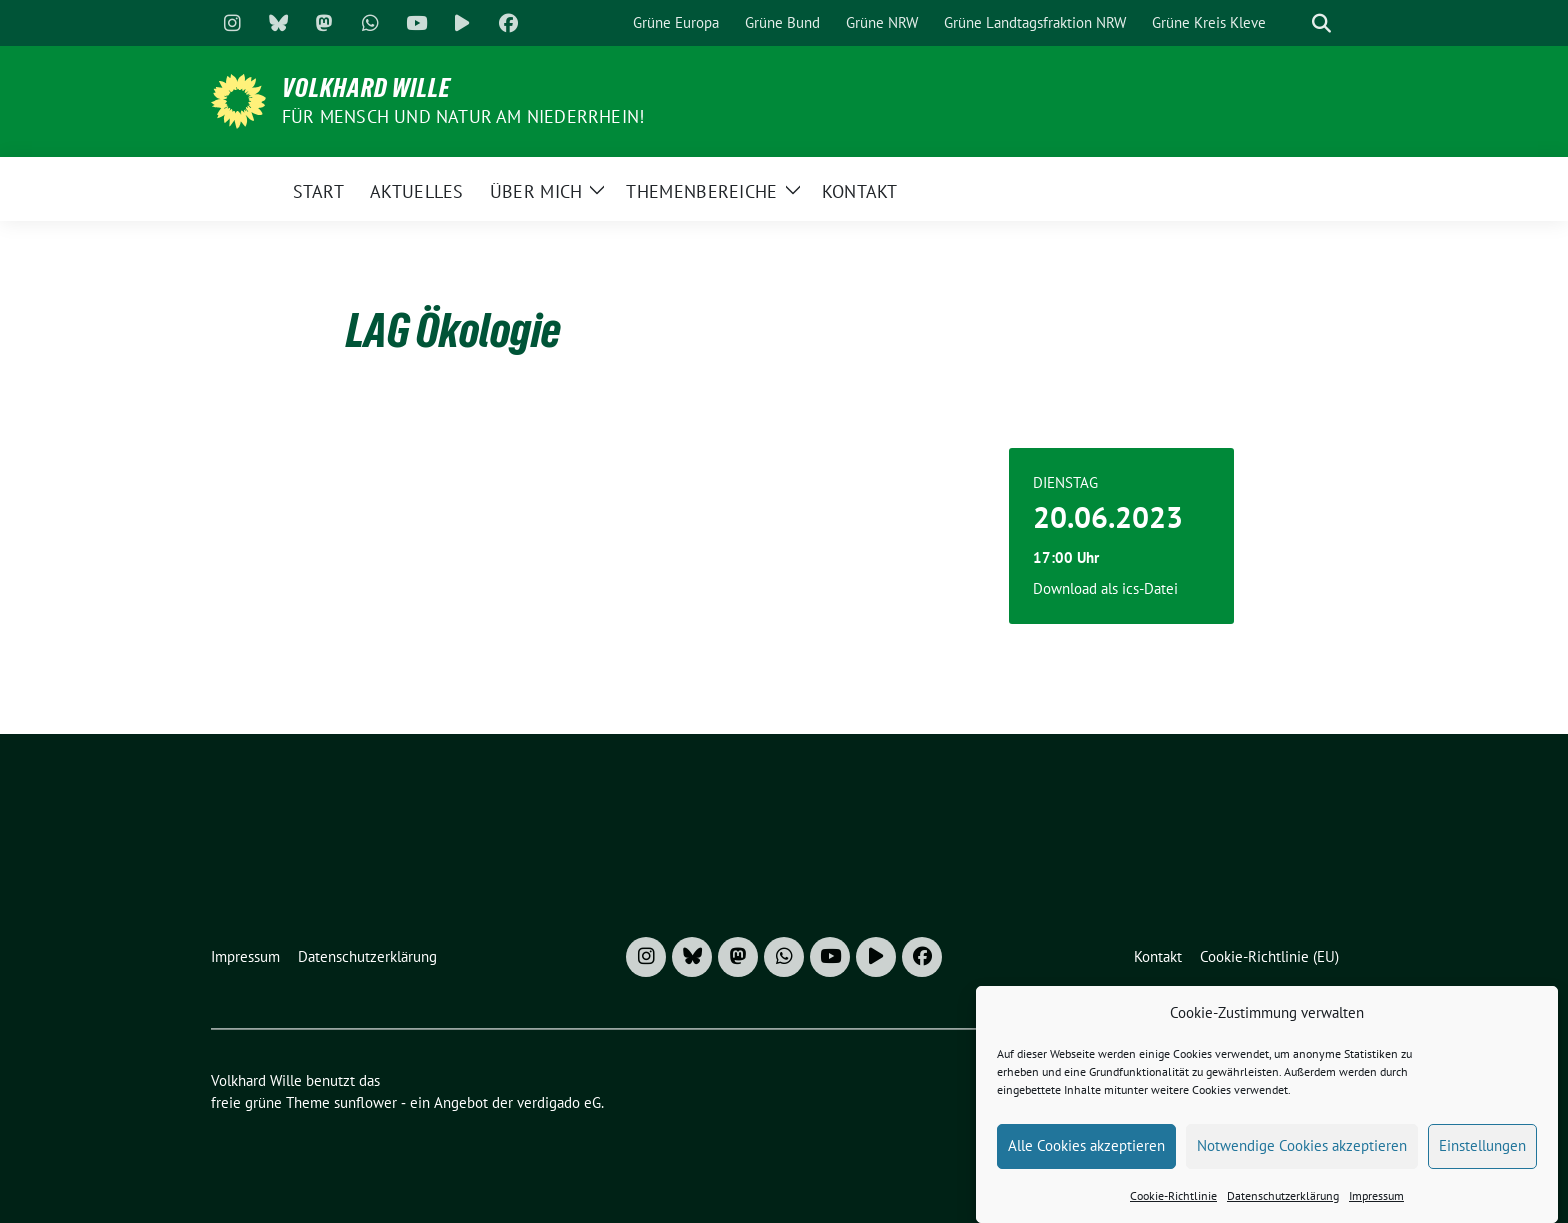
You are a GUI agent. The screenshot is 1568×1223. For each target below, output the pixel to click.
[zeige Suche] (1321, 23)
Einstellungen (1482, 1160)
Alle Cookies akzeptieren (1086, 1160)
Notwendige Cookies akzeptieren (1302, 1160)
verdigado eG (559, 1102)
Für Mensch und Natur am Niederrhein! (463, 116)
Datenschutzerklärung (1283, 1209)
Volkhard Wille (366, 88)
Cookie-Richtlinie (1173, 1209)
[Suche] (1293, 23)
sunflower (365, 1102)
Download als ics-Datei (1105, 588)
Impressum (1376, 1209)
